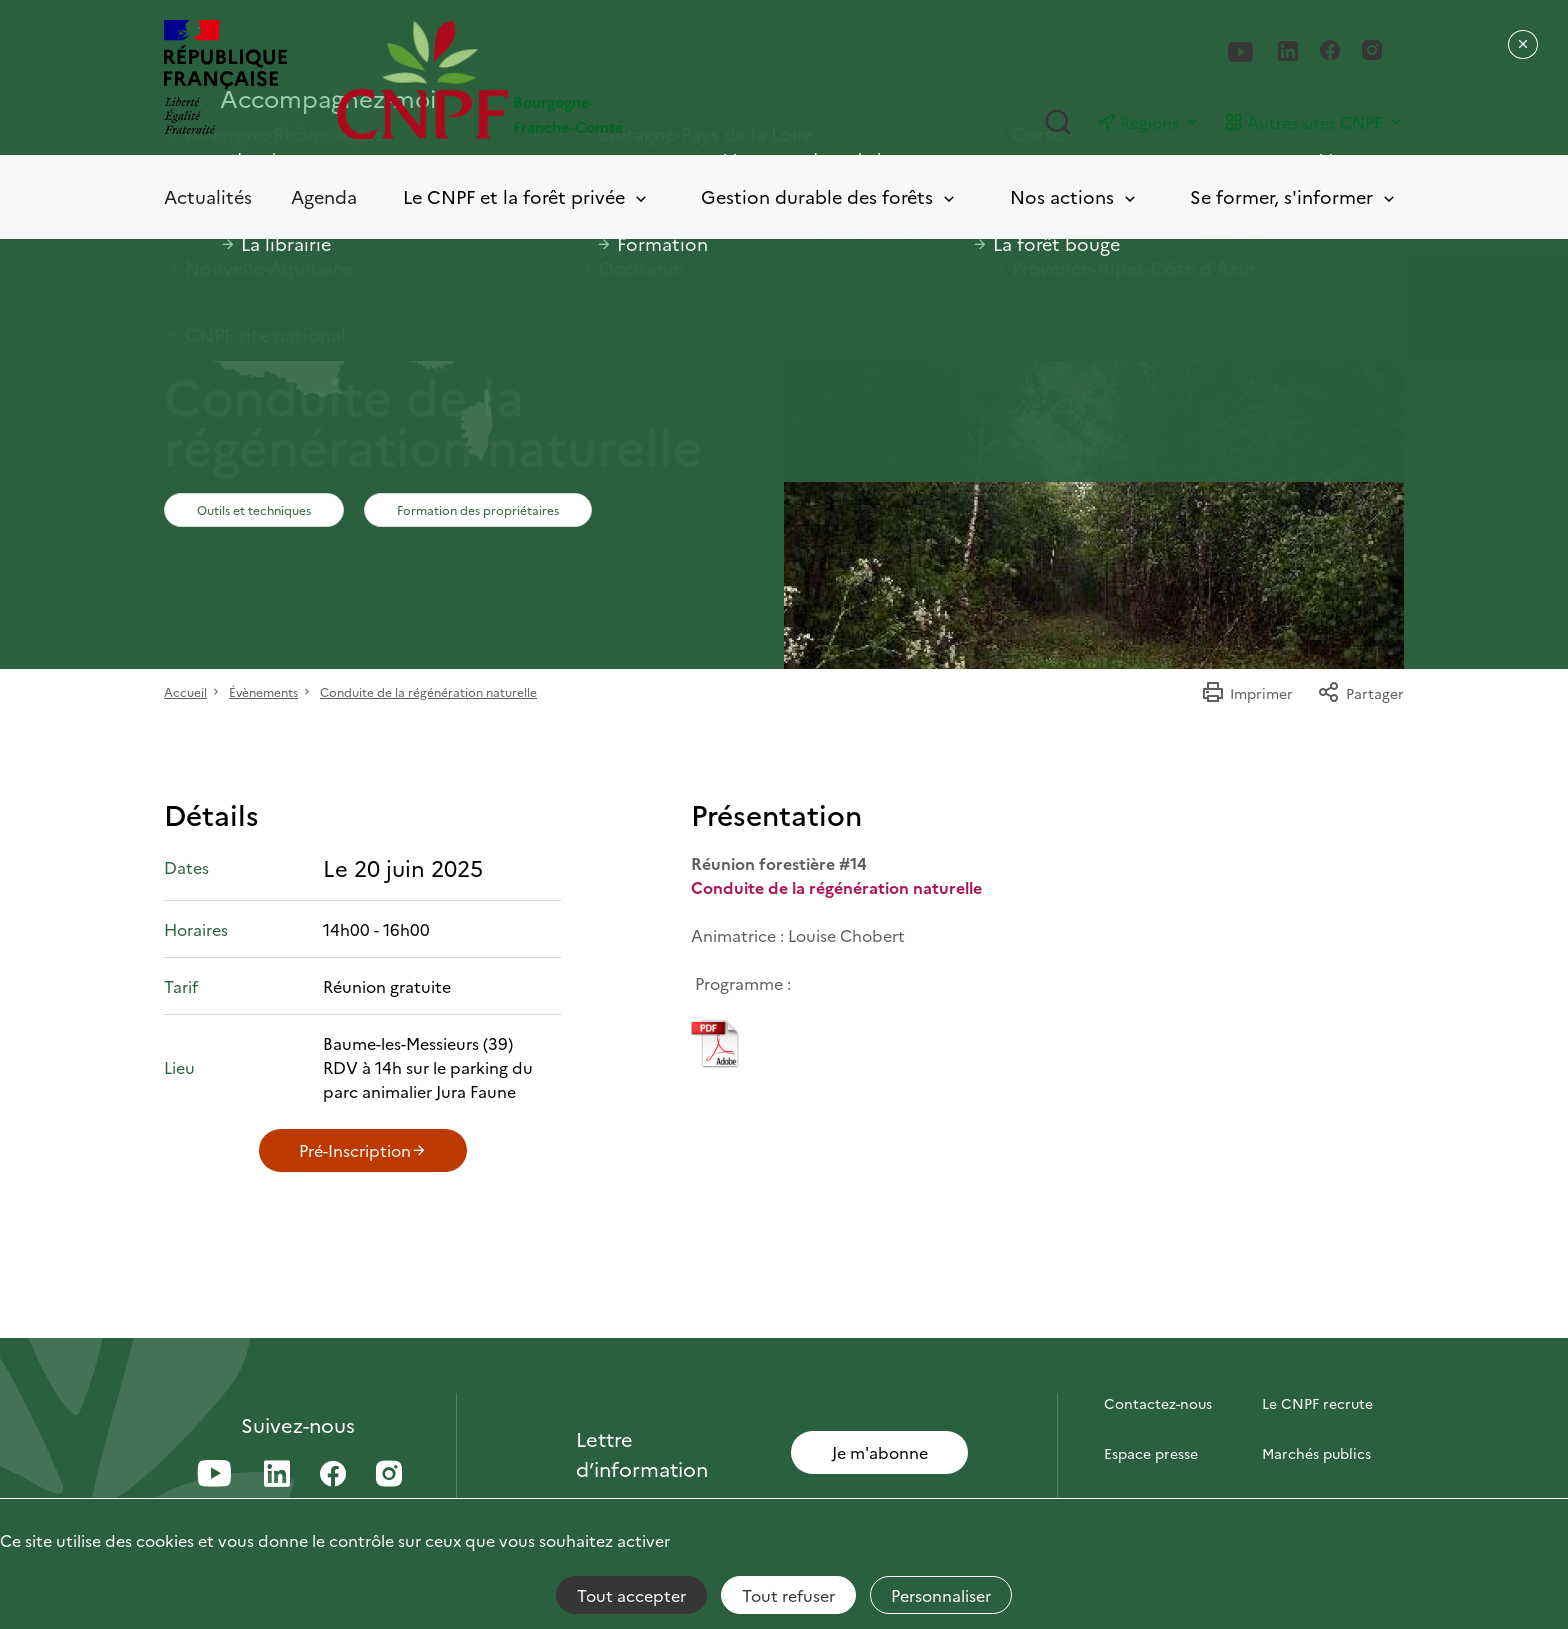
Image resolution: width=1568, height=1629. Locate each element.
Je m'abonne (880, 1452)
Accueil (185, 691)
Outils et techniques (254, 509)
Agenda (324, 196)
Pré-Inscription (363, 1150)
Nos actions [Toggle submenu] (1074, 197)
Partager (1360, 693)
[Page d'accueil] (560, 79)
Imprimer (1247, 693)
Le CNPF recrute (1317, 1403)
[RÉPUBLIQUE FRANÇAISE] (225, 79)
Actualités (208, 196)
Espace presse (1151, 1453)
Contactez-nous (1158, 1403)
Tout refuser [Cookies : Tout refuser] (788, 1595)
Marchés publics (1316, 1453)
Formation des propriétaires (478, 509)
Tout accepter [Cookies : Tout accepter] (631, 1595)
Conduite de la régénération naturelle (428, 691)
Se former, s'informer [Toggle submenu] (1294, 197)
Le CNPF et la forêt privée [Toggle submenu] (526, 197)
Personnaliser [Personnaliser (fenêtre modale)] (941, 1595)
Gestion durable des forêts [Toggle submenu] (829, 197)
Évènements (263, 691)
